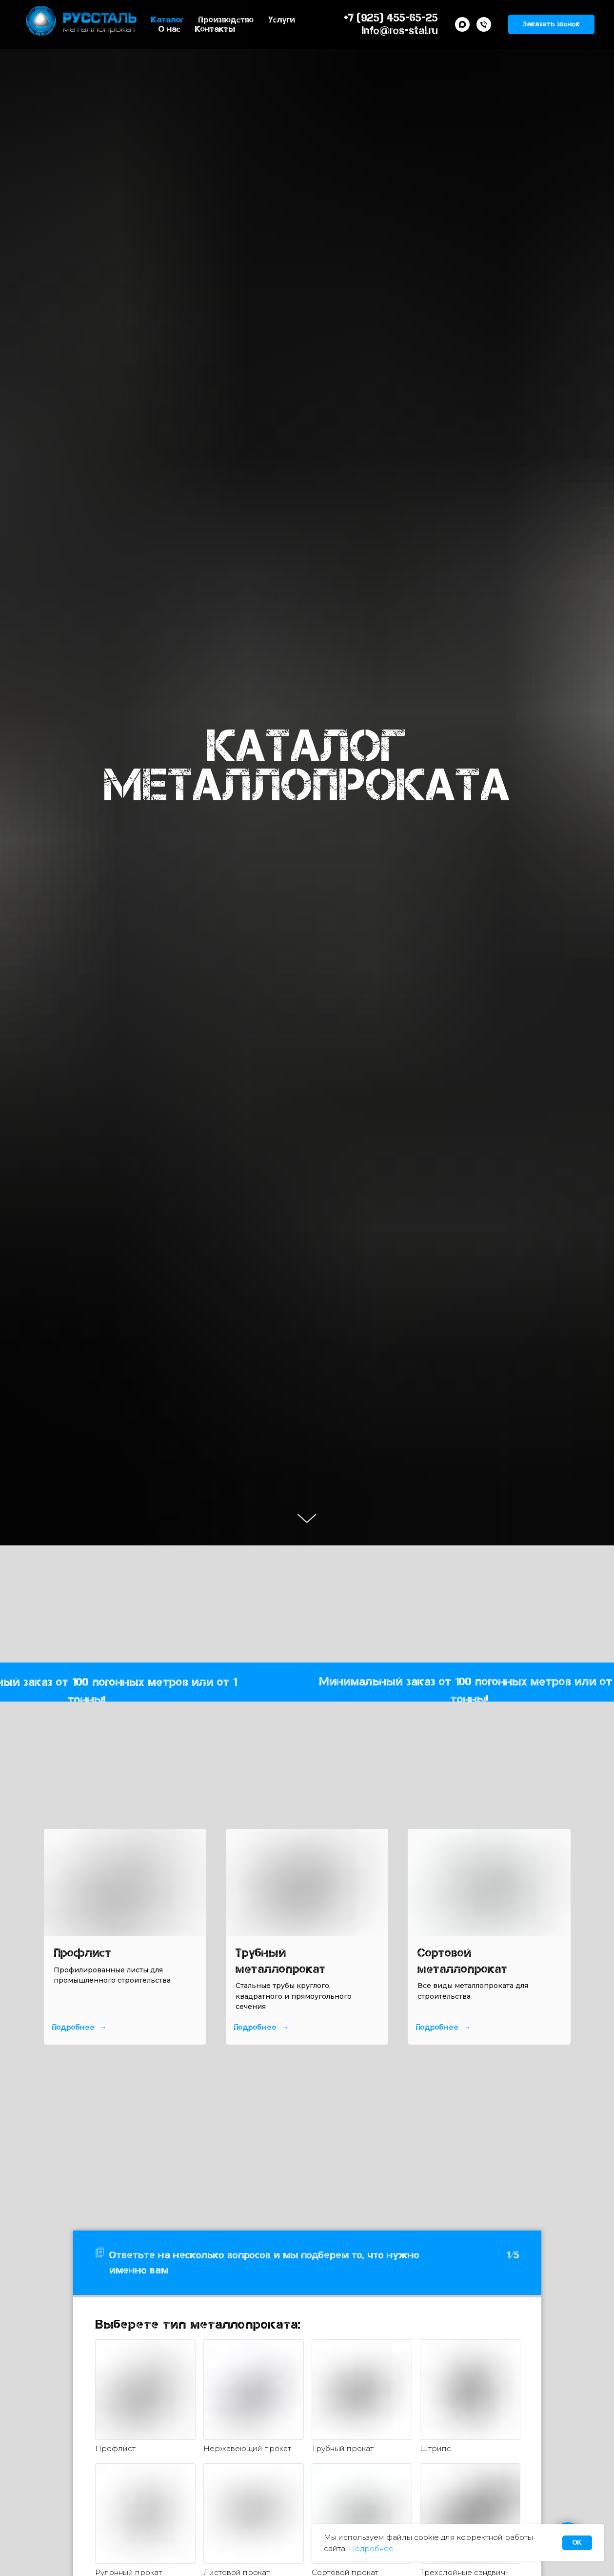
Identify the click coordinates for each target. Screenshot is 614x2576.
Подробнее (371, 2548)
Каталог (167, 19)
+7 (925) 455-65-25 (391, 18)
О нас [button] (169, 28)
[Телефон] (483, 24)
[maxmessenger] (462, 24)
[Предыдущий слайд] (31, 1937)
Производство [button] (226, 19)
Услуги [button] (281, 19)
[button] (551, 24)
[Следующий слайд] (583, 1937)
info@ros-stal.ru (399, 30)
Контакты (215, 28)
